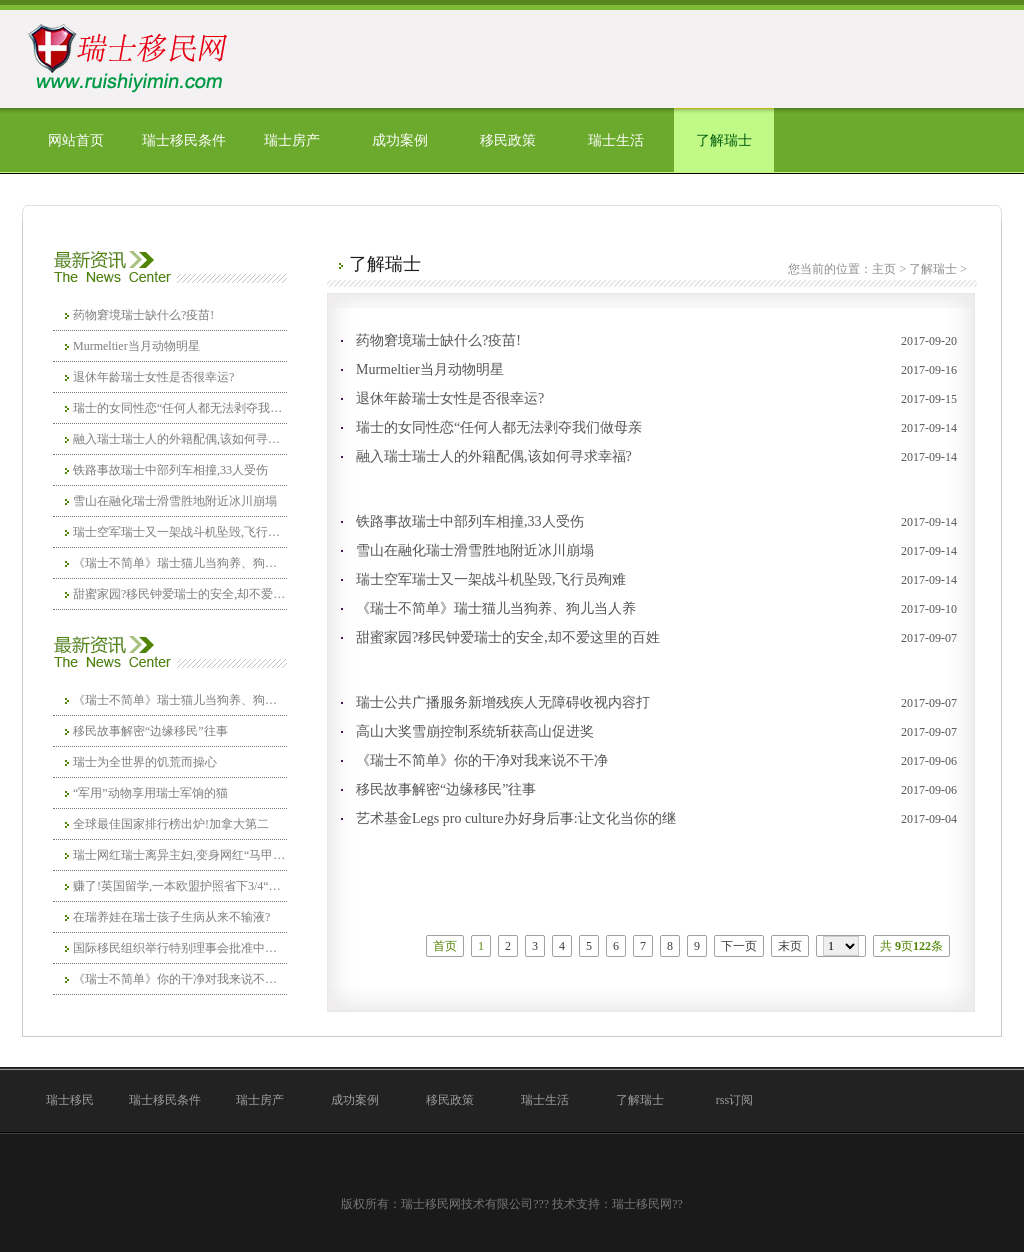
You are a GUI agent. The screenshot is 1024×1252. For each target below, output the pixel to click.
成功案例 (400, 140)
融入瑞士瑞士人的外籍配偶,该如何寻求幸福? (180, 439)
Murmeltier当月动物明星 (136, 346)
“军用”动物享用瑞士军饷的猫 (150, 793)
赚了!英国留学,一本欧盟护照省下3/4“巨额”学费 (180, 886)
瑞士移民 (70, 1100)
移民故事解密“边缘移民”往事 (150, 731)
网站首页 (76, 140)
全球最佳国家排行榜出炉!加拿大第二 (171, 824)
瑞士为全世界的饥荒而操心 (145, 762)
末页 (790, 946)
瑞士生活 (616, 140)
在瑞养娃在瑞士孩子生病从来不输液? (171, 917)
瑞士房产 (292, 140)
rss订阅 (734, 1100)
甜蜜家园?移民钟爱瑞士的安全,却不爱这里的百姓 (180, 594)
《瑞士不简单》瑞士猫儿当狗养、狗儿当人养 (180, 563)
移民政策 (508, 140)
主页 (884, 269)
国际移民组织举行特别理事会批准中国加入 (180, 948)
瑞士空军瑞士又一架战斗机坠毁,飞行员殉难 (180, 532)
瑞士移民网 (642, 1204)
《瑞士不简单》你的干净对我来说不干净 (180, 979)
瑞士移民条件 (184, 140)
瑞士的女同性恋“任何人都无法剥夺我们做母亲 (180, 408)
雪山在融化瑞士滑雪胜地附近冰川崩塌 (175, 501)
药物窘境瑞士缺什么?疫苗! (143, 315)
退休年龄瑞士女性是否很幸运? (153, 377)
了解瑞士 (724, 140)
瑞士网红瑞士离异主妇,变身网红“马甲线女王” (180, 855)
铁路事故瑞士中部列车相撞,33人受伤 (170, 470)
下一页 (739, 946)
